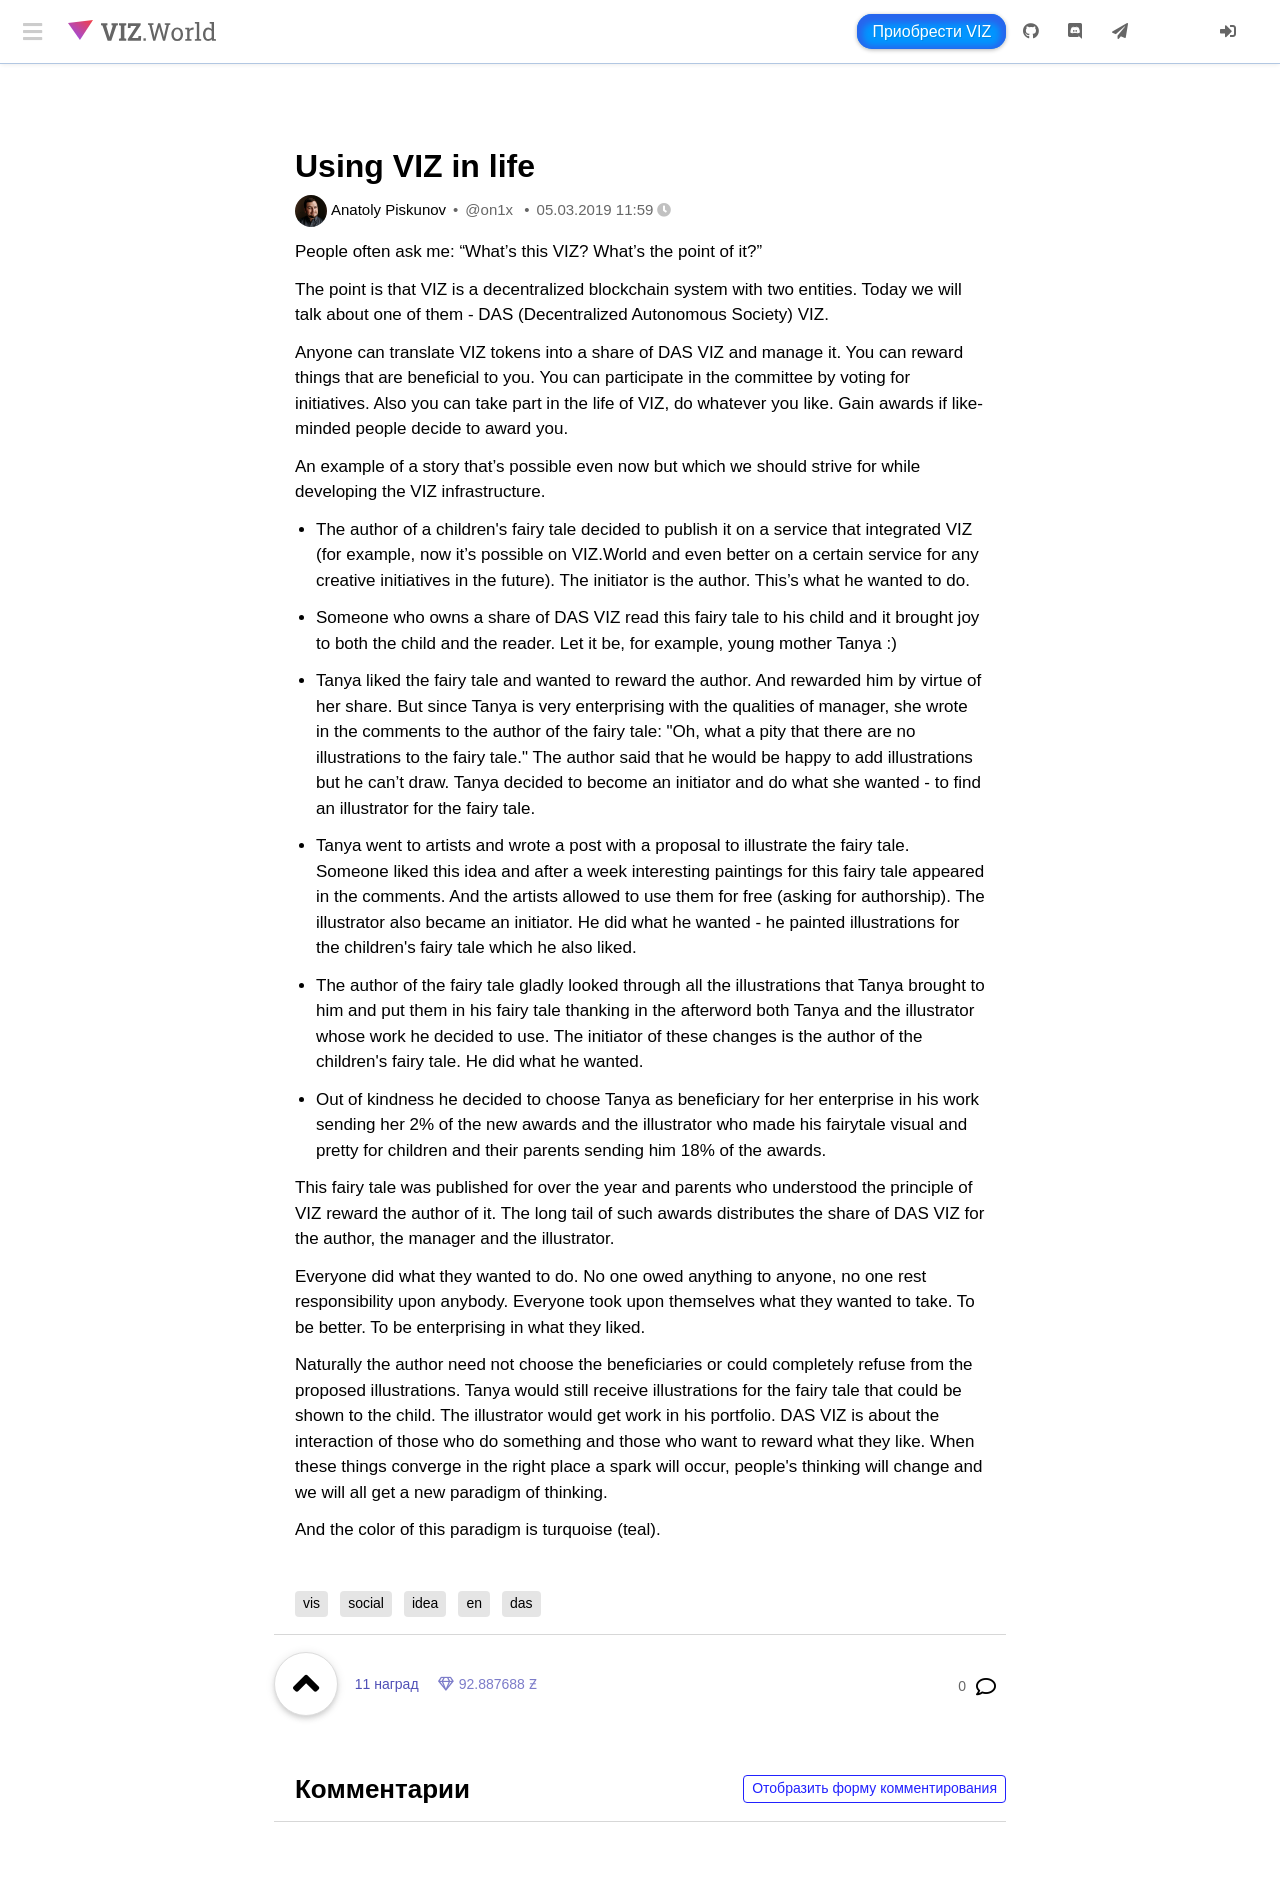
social (366, 1603)
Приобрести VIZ (931, 31)
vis (311, 1603)
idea (425, 1603)
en (474, 1603)
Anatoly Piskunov (388, 209)
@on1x (489, 209)
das (521, 1603)
